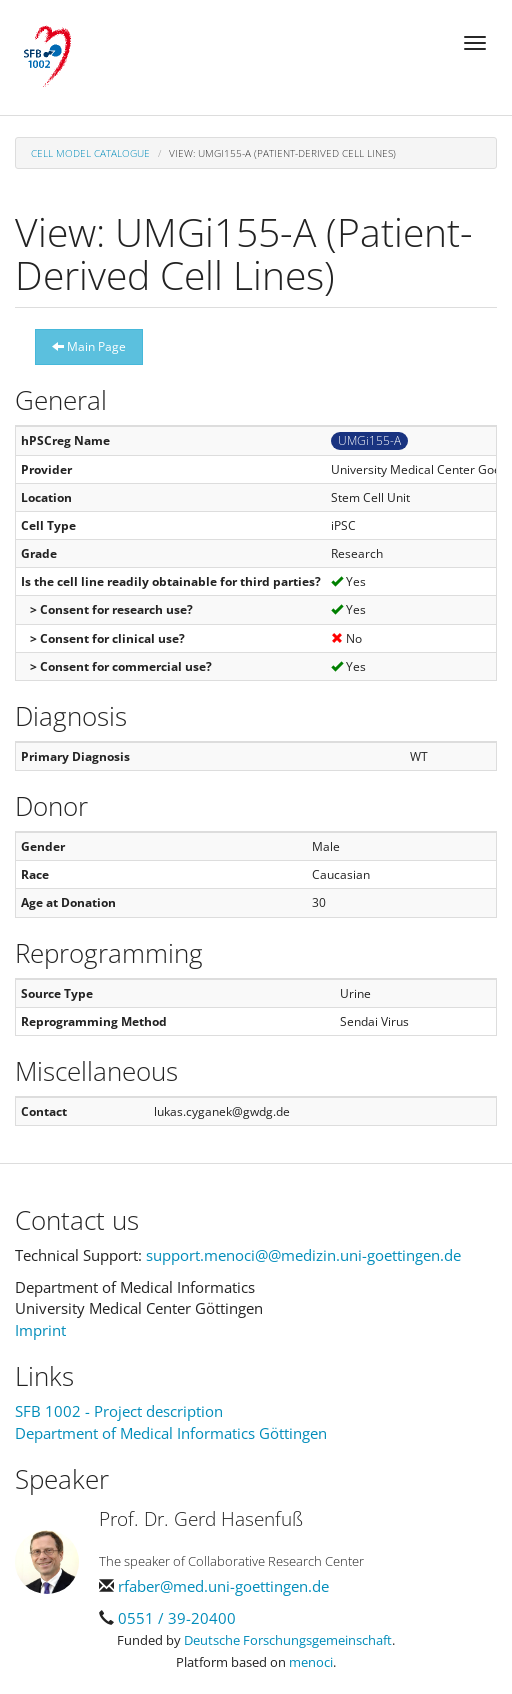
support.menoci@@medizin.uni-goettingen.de (303, 1255)
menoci (311, 1662)
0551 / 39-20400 (177, 1618)
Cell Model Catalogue (90, 153)
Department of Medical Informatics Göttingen (171, 1433)
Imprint (40, 1330)
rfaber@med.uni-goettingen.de (223, 1586)
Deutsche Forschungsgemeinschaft (288, 1640)
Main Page (89, 346)
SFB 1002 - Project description (119, 1411)
